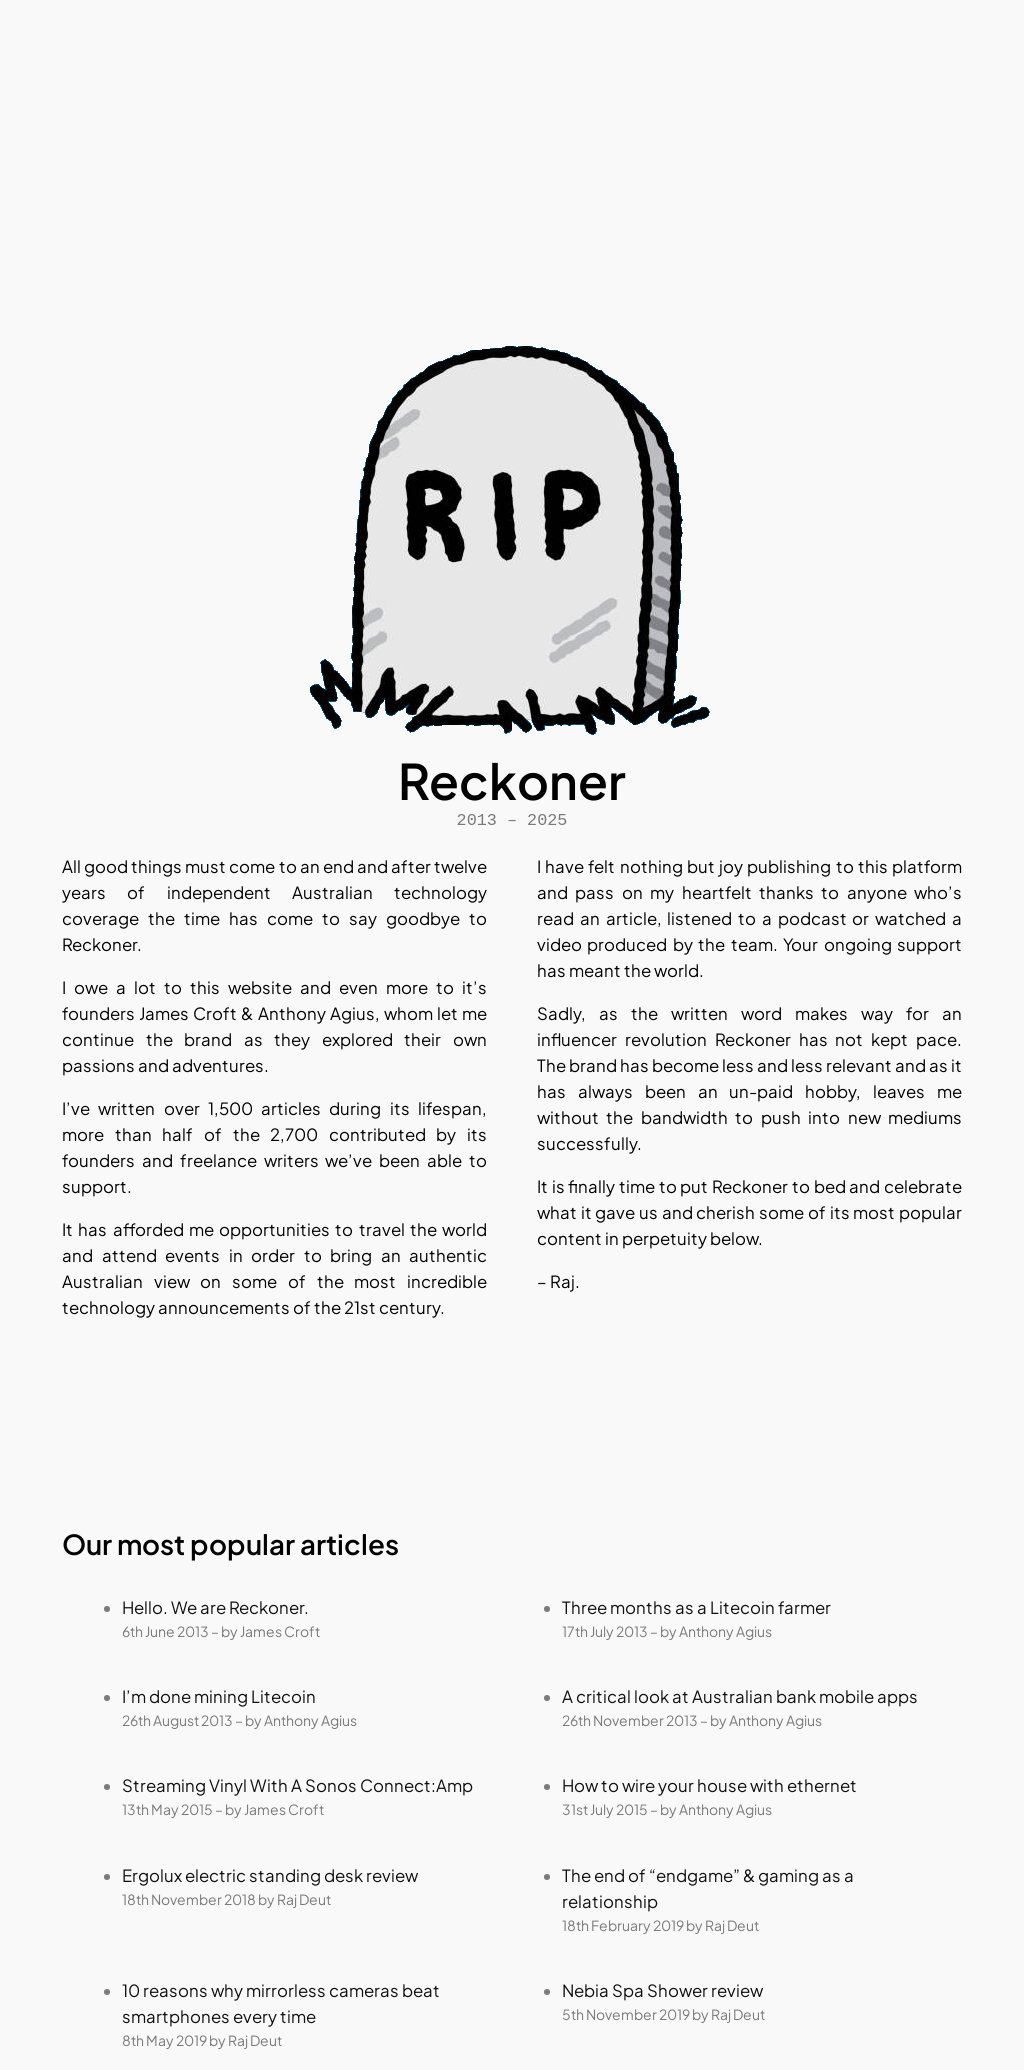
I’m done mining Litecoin (219, 1696)
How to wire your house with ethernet (709, 1785)
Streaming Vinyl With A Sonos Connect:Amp (297, 1785)
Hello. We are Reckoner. (215, 1607)
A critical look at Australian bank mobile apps (740, 1696)
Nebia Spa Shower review (662, 1990)
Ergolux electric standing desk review (270, 1875)
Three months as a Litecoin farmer (696, 1607)
